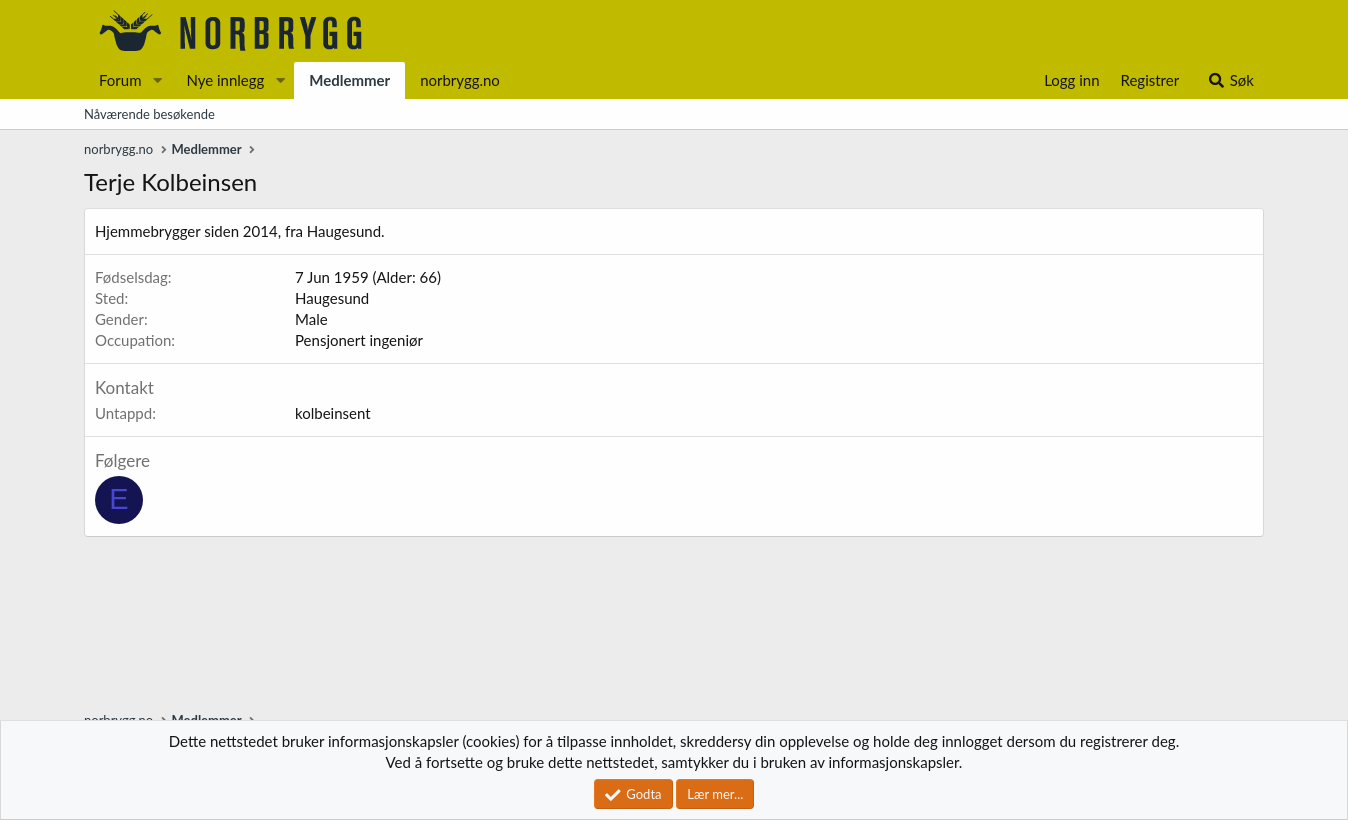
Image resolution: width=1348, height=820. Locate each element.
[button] (157, 80)
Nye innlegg (225, 80)
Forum (120, 80)
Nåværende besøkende (149, 114)
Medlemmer (349, 80)
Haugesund (332, 298)
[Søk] (1230, 80)
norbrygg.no (460, 80)
